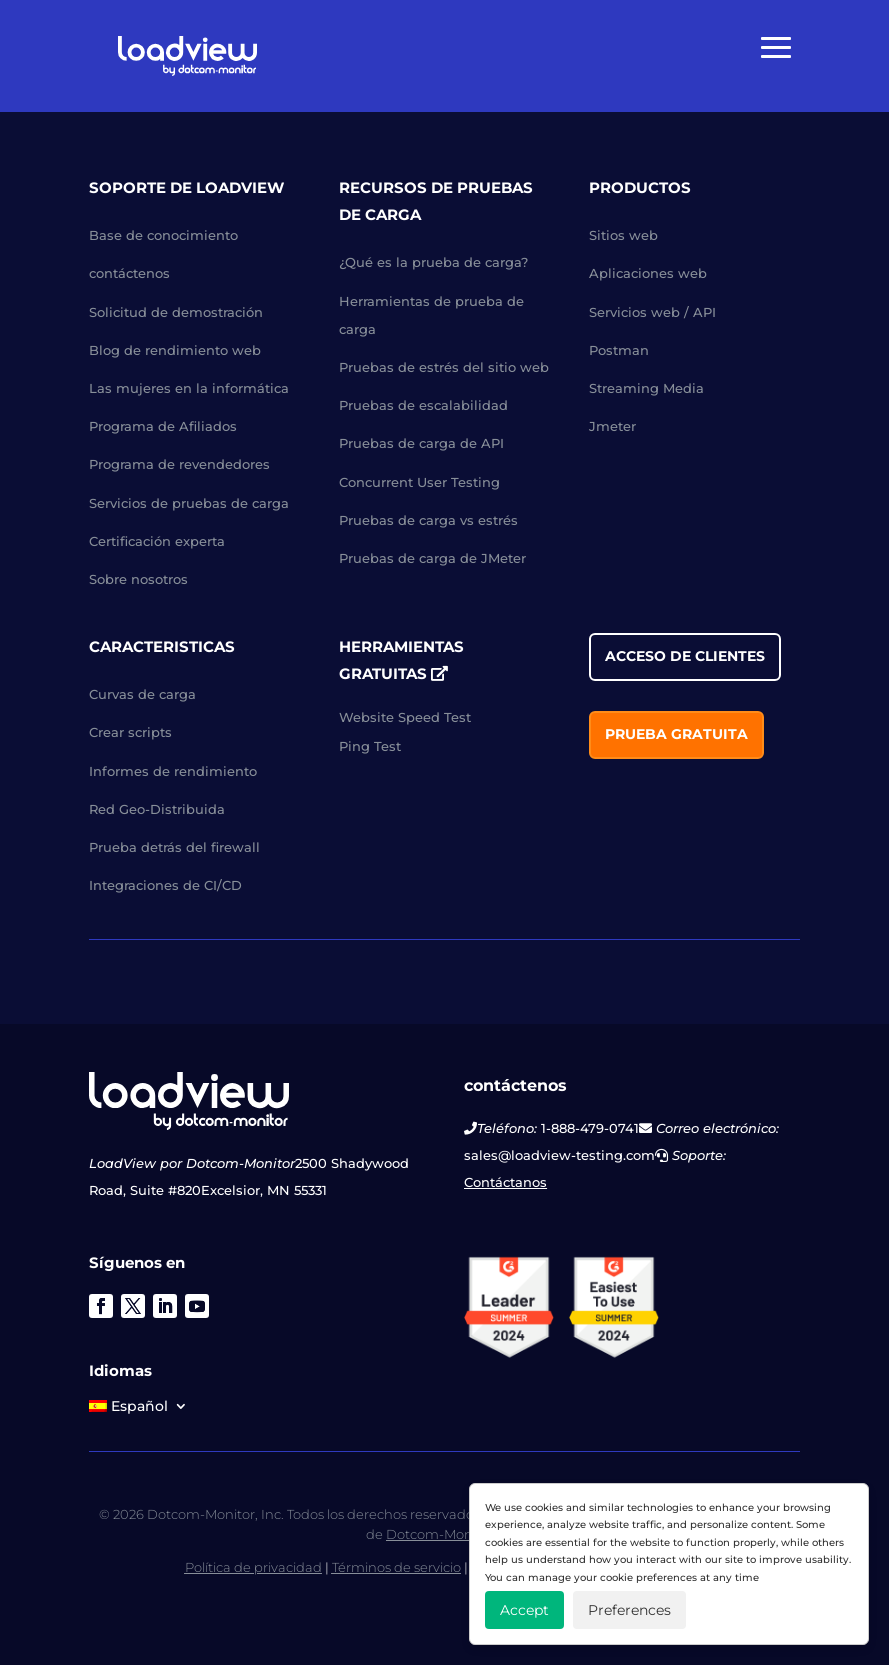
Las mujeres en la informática (189, 388)
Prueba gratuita (676, 734)
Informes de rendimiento (173, 771)
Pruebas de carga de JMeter (432, 558)
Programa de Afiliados (163, 426)
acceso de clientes (685, 656)
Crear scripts (130, 732)
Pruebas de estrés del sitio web (444, 367)
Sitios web (623, 235)
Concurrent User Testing (419, 482)
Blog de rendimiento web (175, 350)
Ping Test (370, 746)
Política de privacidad (253, 1567)
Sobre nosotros (138, 579)
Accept (524, 1610)
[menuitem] (138, 1410)
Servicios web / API (652, 312)
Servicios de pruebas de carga (189, 503)
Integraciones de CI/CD (165, 885)
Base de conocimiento (163, 235)
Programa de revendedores (179, 464)
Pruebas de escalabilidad (423, 405)
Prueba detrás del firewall (174, 847)
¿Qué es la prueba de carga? (433, 262)
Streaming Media (646, 388)
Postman (619, 350)
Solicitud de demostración (176, 312)
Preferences (629, 1610)
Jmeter (612, 426)
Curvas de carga (142, 694)
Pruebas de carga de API (421, 443)
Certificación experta (157, 541)
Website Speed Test (405, 717)
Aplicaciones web (648, 273)
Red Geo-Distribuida (157, 809)
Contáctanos (505, 1182)
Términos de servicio (396, 1567)
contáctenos (129, 273)
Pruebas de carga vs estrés (428, 520)
